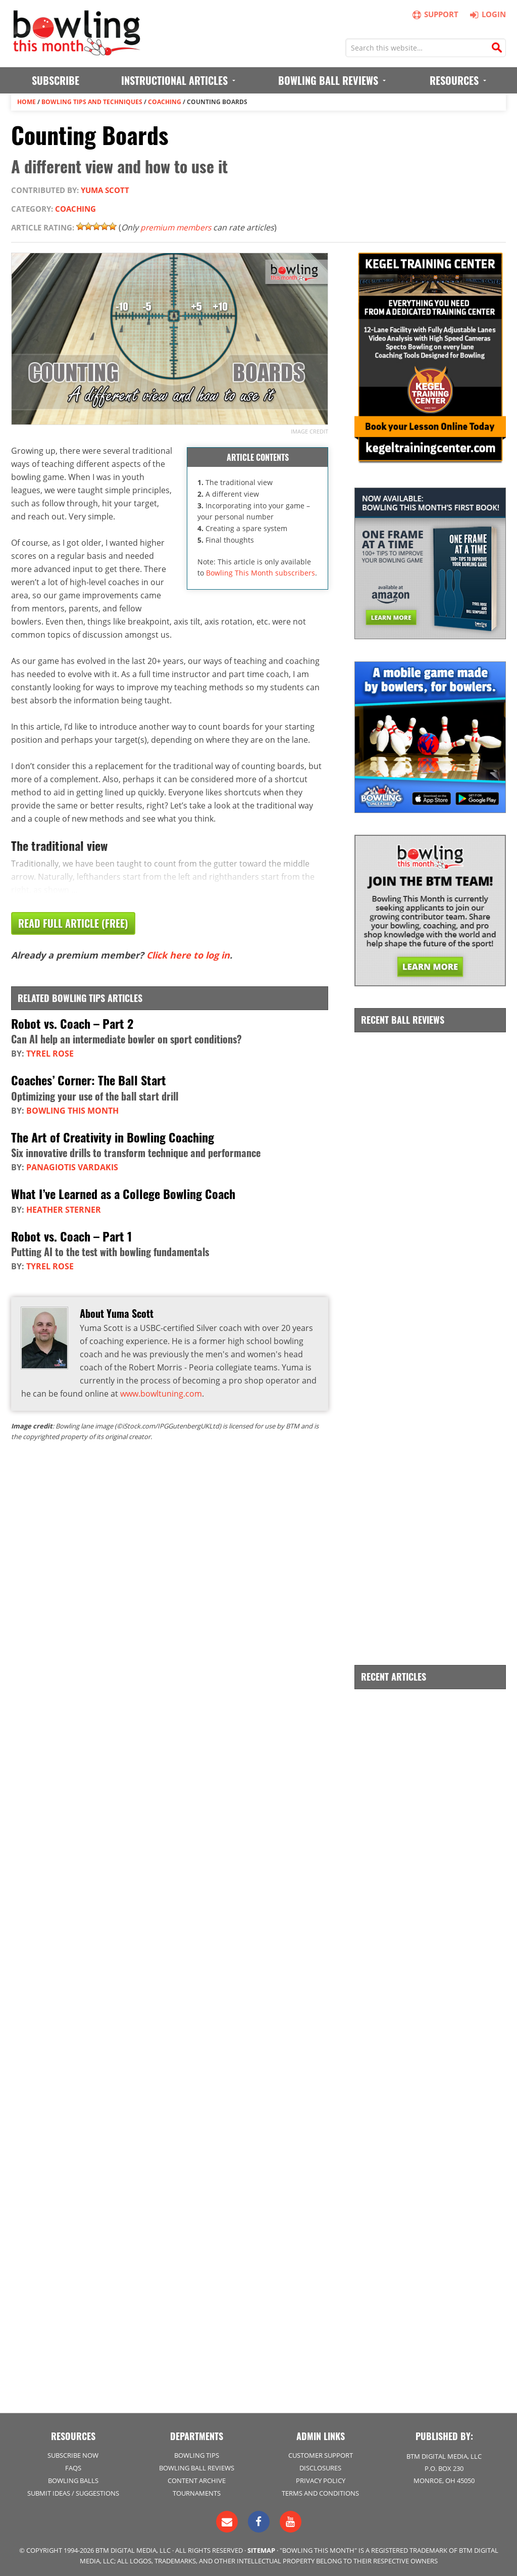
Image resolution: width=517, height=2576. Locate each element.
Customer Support (320, 2454)
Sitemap (261, 2549)
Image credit (309, 431)
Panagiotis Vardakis (72, 1166)
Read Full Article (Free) (73, 923)
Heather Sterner (63, 1209)
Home (26, 102)
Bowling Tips (196, 2454)
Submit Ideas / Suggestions (73, 2492)
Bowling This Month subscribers (260, 573)
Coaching (164, 102)
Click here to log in (188, 955)
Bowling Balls (73, 2480)
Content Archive (197, 2480)
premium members (177, 227)
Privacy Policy (320, 2480)
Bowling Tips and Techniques (91, 102)
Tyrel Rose (50, 1053)
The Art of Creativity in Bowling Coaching (112, 1136)
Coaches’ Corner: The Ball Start (88, 1080)
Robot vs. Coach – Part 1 (71, 1235)
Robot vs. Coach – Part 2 (72, 1023)
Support (435, 14)
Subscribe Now (72, 2454)
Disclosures (320, 2466)
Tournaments (197, 2492)
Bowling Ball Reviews (196, 2466)
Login (486, 14)
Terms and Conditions (320, 2492)
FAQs (73, 2466)
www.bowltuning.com (161, 1392)
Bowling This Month (72, 1110)
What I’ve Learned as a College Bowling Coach (123, 1193)
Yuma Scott (105, 190)
